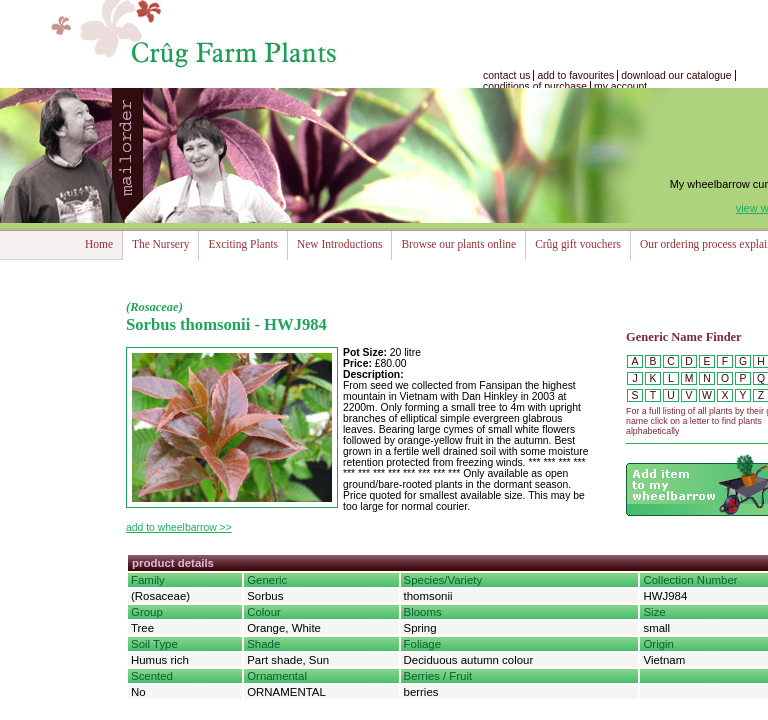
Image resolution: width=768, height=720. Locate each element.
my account (620, 86)
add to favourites (575, 75)
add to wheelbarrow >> (179, 527)
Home (99, 244)
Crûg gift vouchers (578, 244)
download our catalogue (676, 75)
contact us (506, 75)
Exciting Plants (243, 244)
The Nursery (160, 244)
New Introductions (339, 244)
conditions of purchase (535, 86)
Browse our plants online (458, 244)
